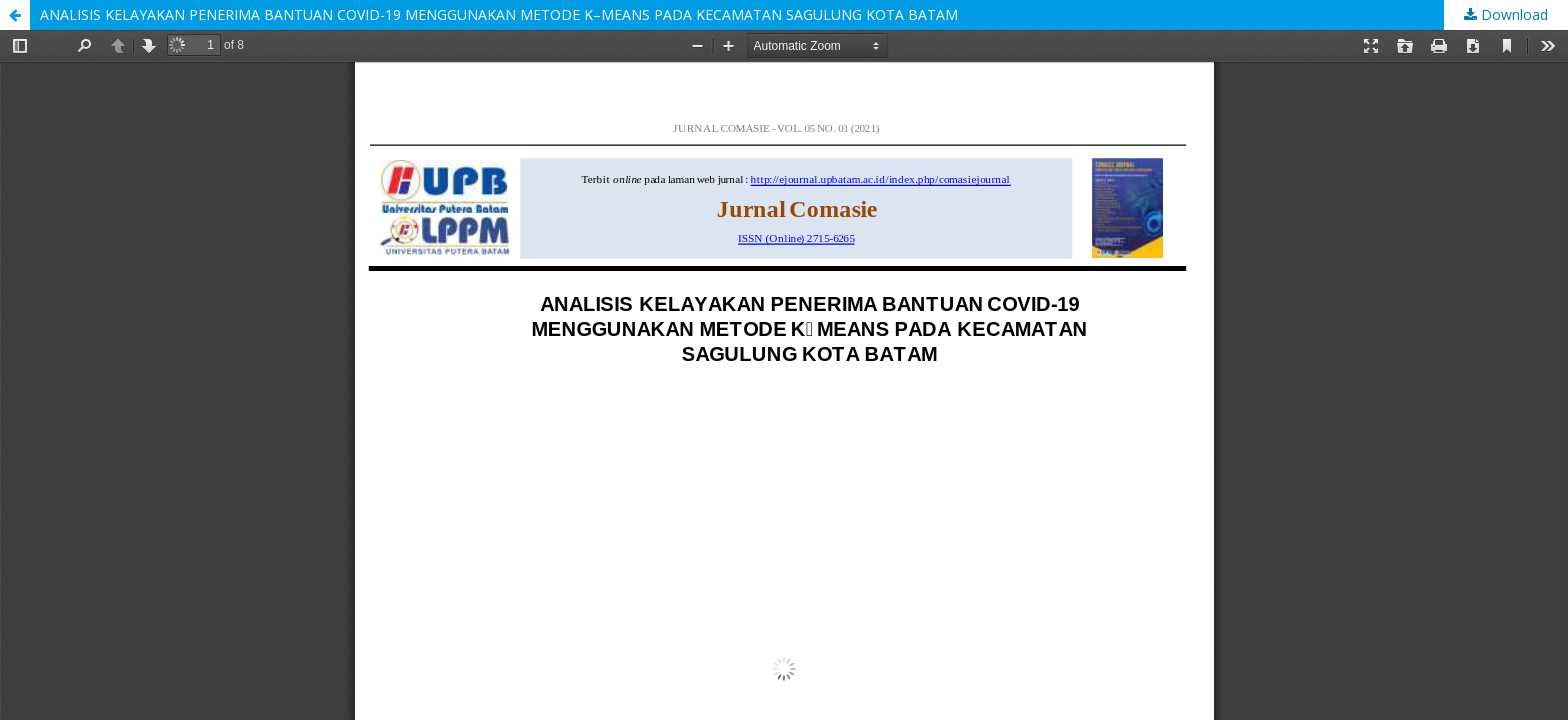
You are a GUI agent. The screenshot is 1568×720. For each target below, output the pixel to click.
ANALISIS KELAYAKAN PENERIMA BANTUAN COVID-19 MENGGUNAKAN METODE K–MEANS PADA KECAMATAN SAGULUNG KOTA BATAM (499, 14)
